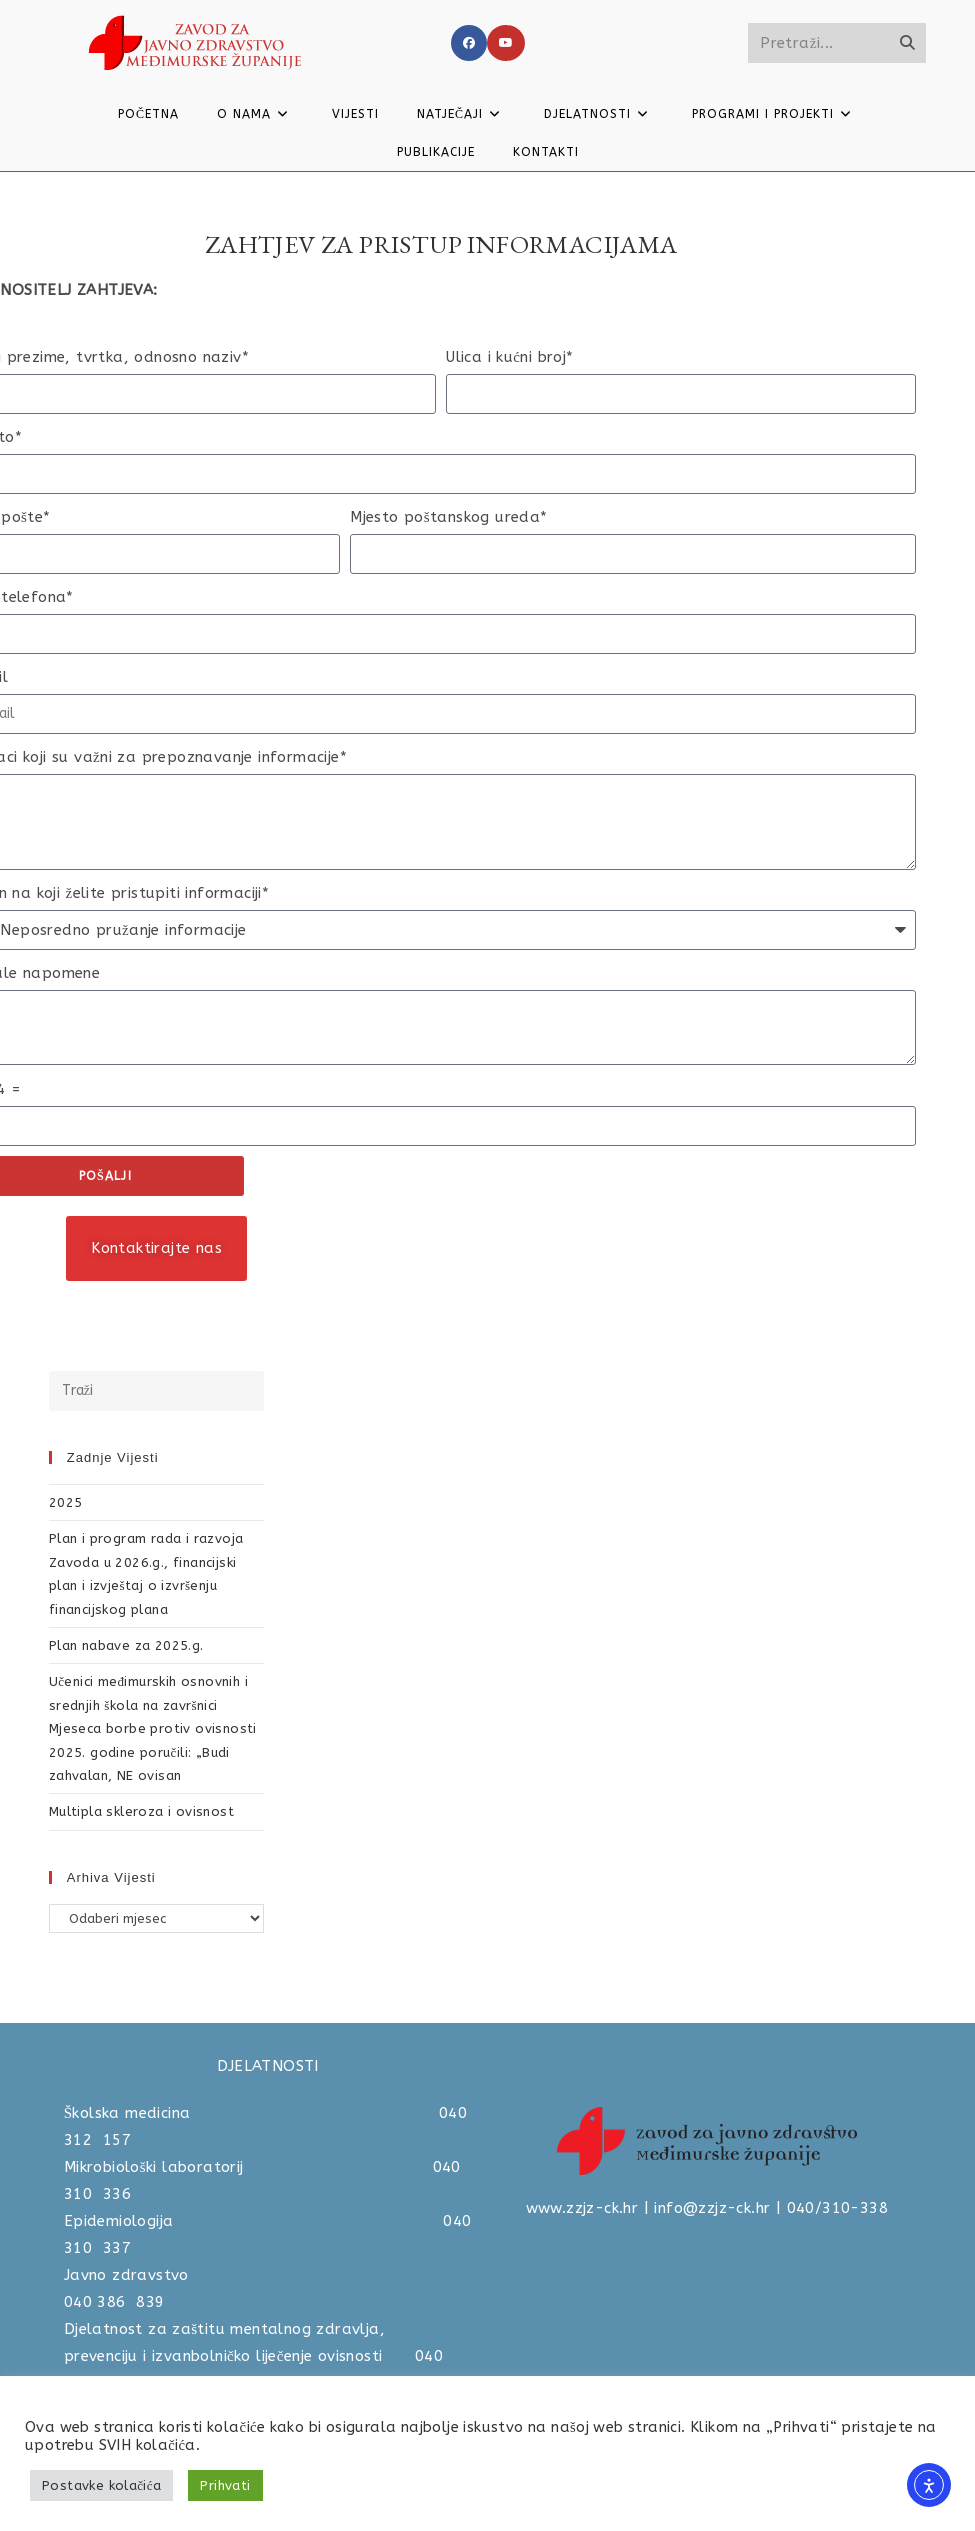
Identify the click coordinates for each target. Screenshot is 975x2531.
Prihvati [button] (225, 2485)
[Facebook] (469, 43)
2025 (66, 1502)
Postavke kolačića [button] (101, 2485)
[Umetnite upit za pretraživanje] (157, 1391)
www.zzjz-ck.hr (582, 2208)
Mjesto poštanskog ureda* (448, 517)
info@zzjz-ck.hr (712, 2208)
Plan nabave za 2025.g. (126, 1645)
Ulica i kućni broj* (509, 357)
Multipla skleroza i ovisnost (141, 1811)
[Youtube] (506, 43)
